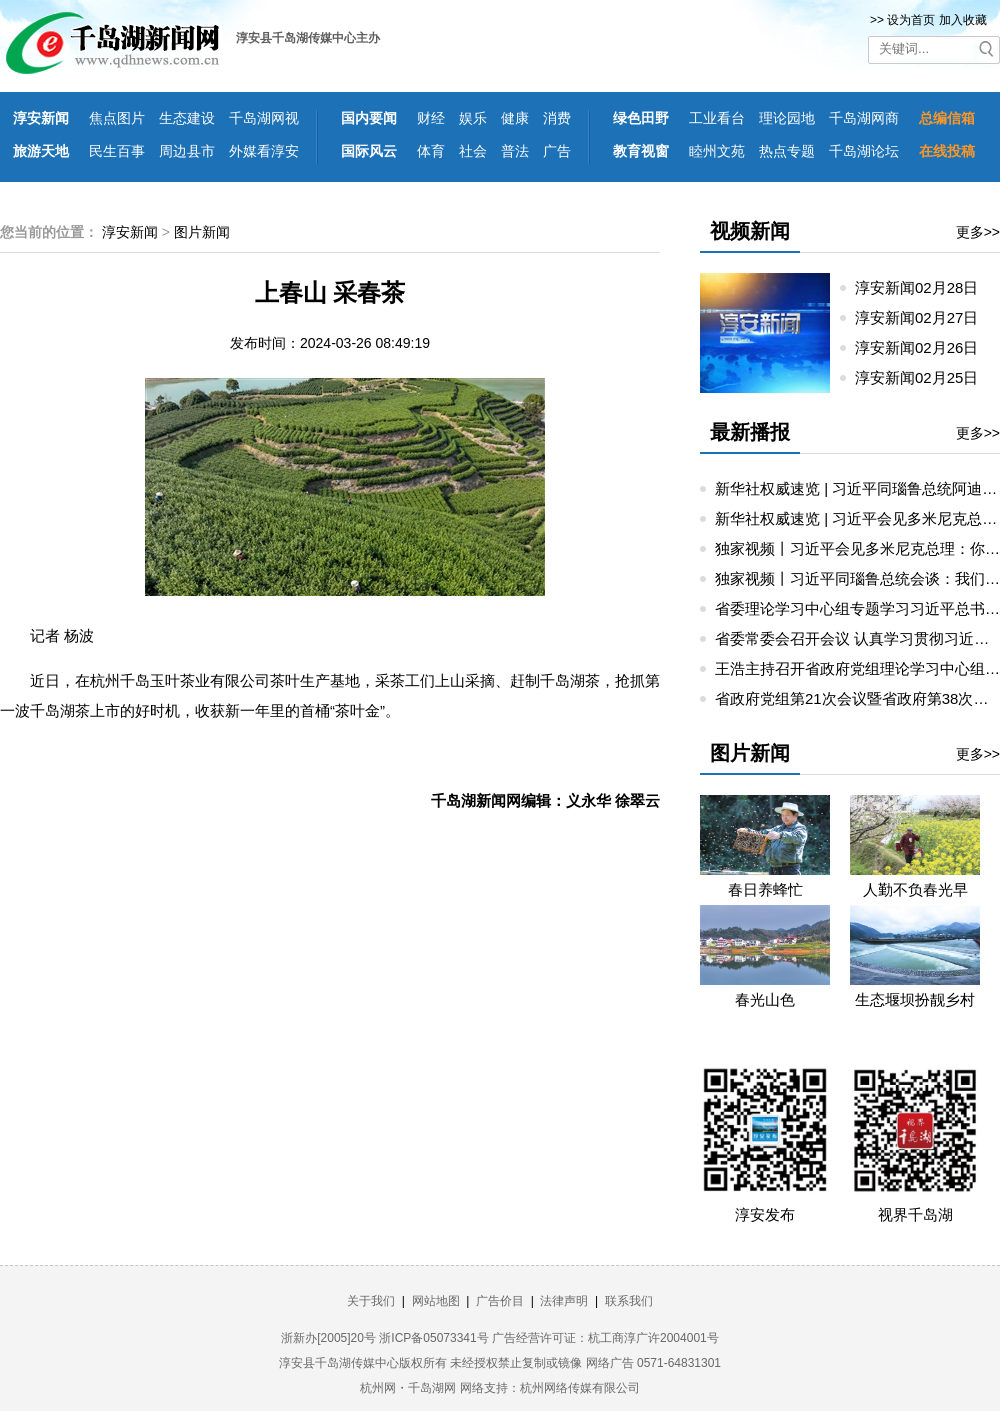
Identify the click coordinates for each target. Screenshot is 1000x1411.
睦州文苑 (717, 151)
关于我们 (371, 1301)
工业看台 (717, 118)
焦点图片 (117, 118)
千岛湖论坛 (864, 151)
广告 (557, 151)
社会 (473, 151)
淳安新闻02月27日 (925, 317)
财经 (431, 118)
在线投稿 (947, 151)
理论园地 (787, 118)
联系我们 (629, 1301)
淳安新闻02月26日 (925, 347)
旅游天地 (41, 151)
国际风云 (369, 151)
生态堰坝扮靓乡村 (915, 999)
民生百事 (117, 151)
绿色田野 (641, 118)
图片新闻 (202, 232)
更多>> (978, 232)
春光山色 (765, 999)
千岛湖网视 (264, 118)
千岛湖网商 (864, 118)
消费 (557, 118)
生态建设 (187, 118)
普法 (515, 151)
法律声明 (564, 1301)
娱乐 (473, 118)
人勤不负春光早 (915, 889)
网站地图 (436, 1301)
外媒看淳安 (264, 151)
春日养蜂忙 (765, 889)
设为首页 (911, 20)
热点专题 (787, 151)
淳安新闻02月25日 (925, 377)
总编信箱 (947, 118)
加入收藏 (963, 20)
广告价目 (500, 1301)
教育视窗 (641, 151)
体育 (431, 151)
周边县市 (187, 151)
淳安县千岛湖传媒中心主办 (308, 38)
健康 (515, 118)
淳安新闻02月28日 (925, 287)
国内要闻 (369, 118)
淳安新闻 (41, 118)
